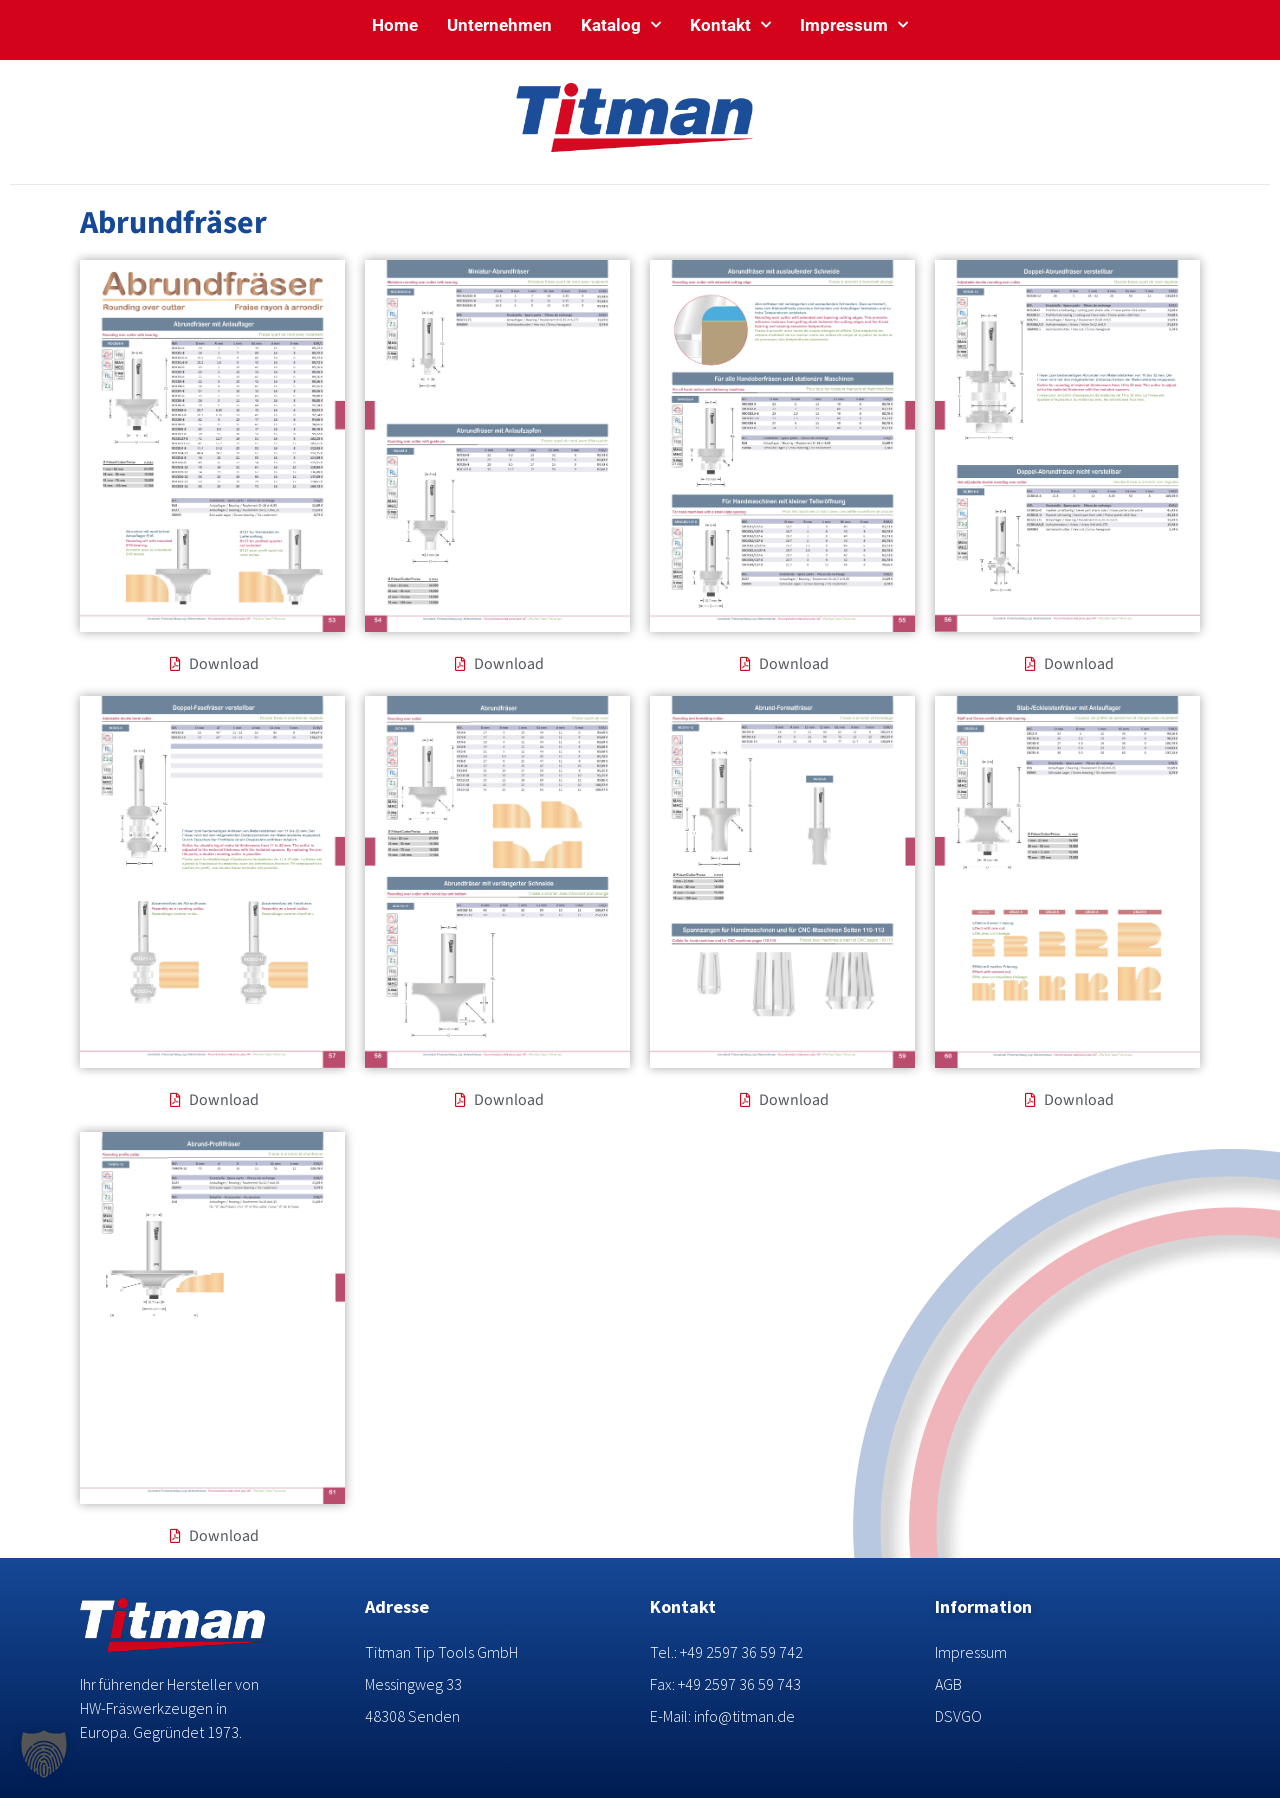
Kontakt (730, 25)
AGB (948, 1684)
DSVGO (958, 1716)
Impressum (854, 25)
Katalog (621, 25)
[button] (44, 1754)
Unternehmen (499, 25)
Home (395, 25)
